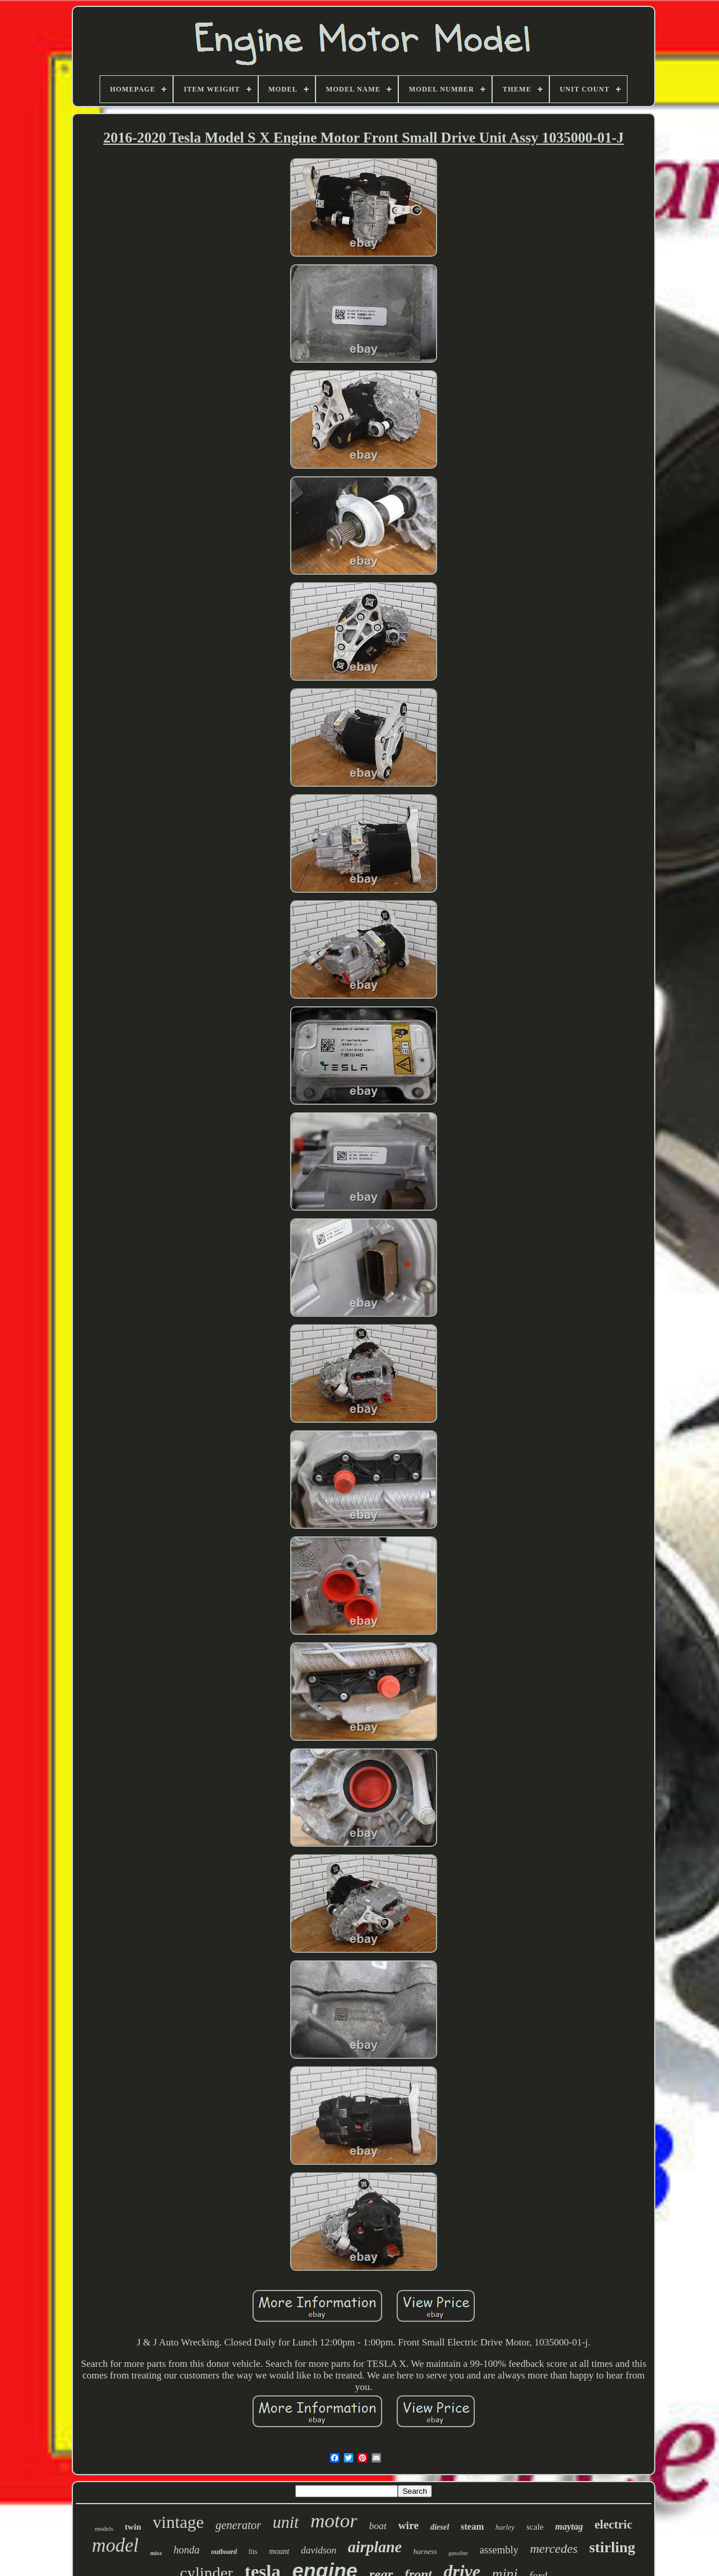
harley (505, 2527)
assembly (498, 2550)
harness (424, 2551)
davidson (318, 2550)
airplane (375, 2547)
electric (613, 2524)
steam (472, 2526)
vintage (178, 2521)
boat (377, 2525)
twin (132, 2526)
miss (156, 2552)
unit (286, 2522)
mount (279, 2551)
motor (333, 2520)
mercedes (553, 2548)
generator (238, 2525)
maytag (569, 2526)
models (104, 2528)
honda (187, 2550)
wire (408, 2525)
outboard (224, 2552)
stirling (612, 2547)
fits (252, 2552)
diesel (439, 2527)
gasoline (458, 2553)
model (115, 2545)
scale (535, 2526)
